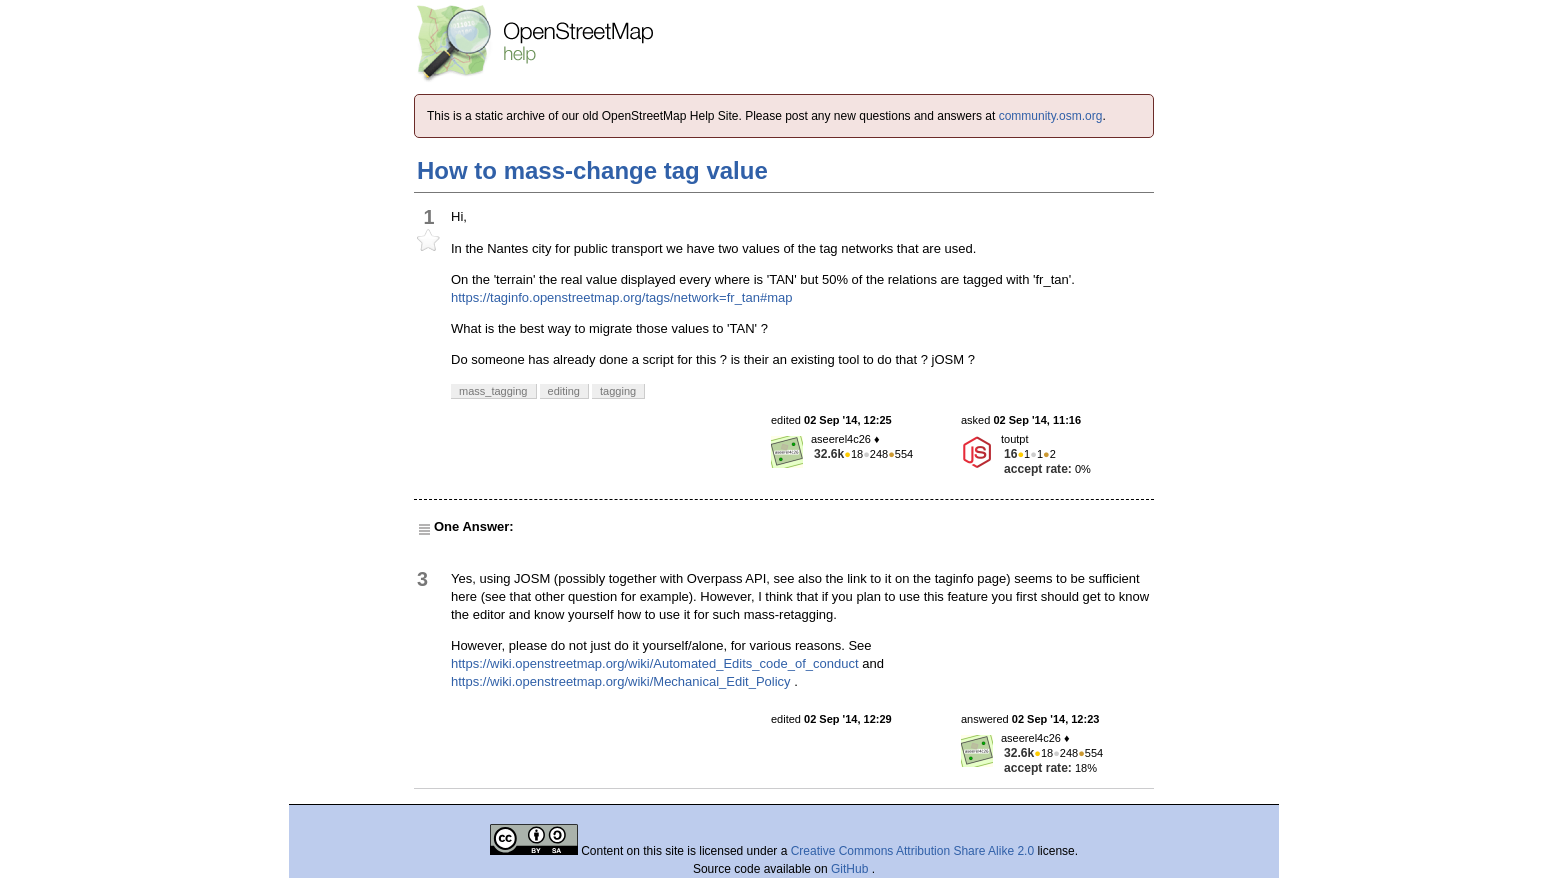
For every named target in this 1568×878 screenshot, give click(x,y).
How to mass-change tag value (592, 170)
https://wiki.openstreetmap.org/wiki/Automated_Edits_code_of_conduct (655, 663)
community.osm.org (1051, 116)
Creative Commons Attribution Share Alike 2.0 (912, 851)
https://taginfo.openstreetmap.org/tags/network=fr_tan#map (621, 297)
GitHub (851, 869)
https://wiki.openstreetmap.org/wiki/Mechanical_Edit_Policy (621, 681)
